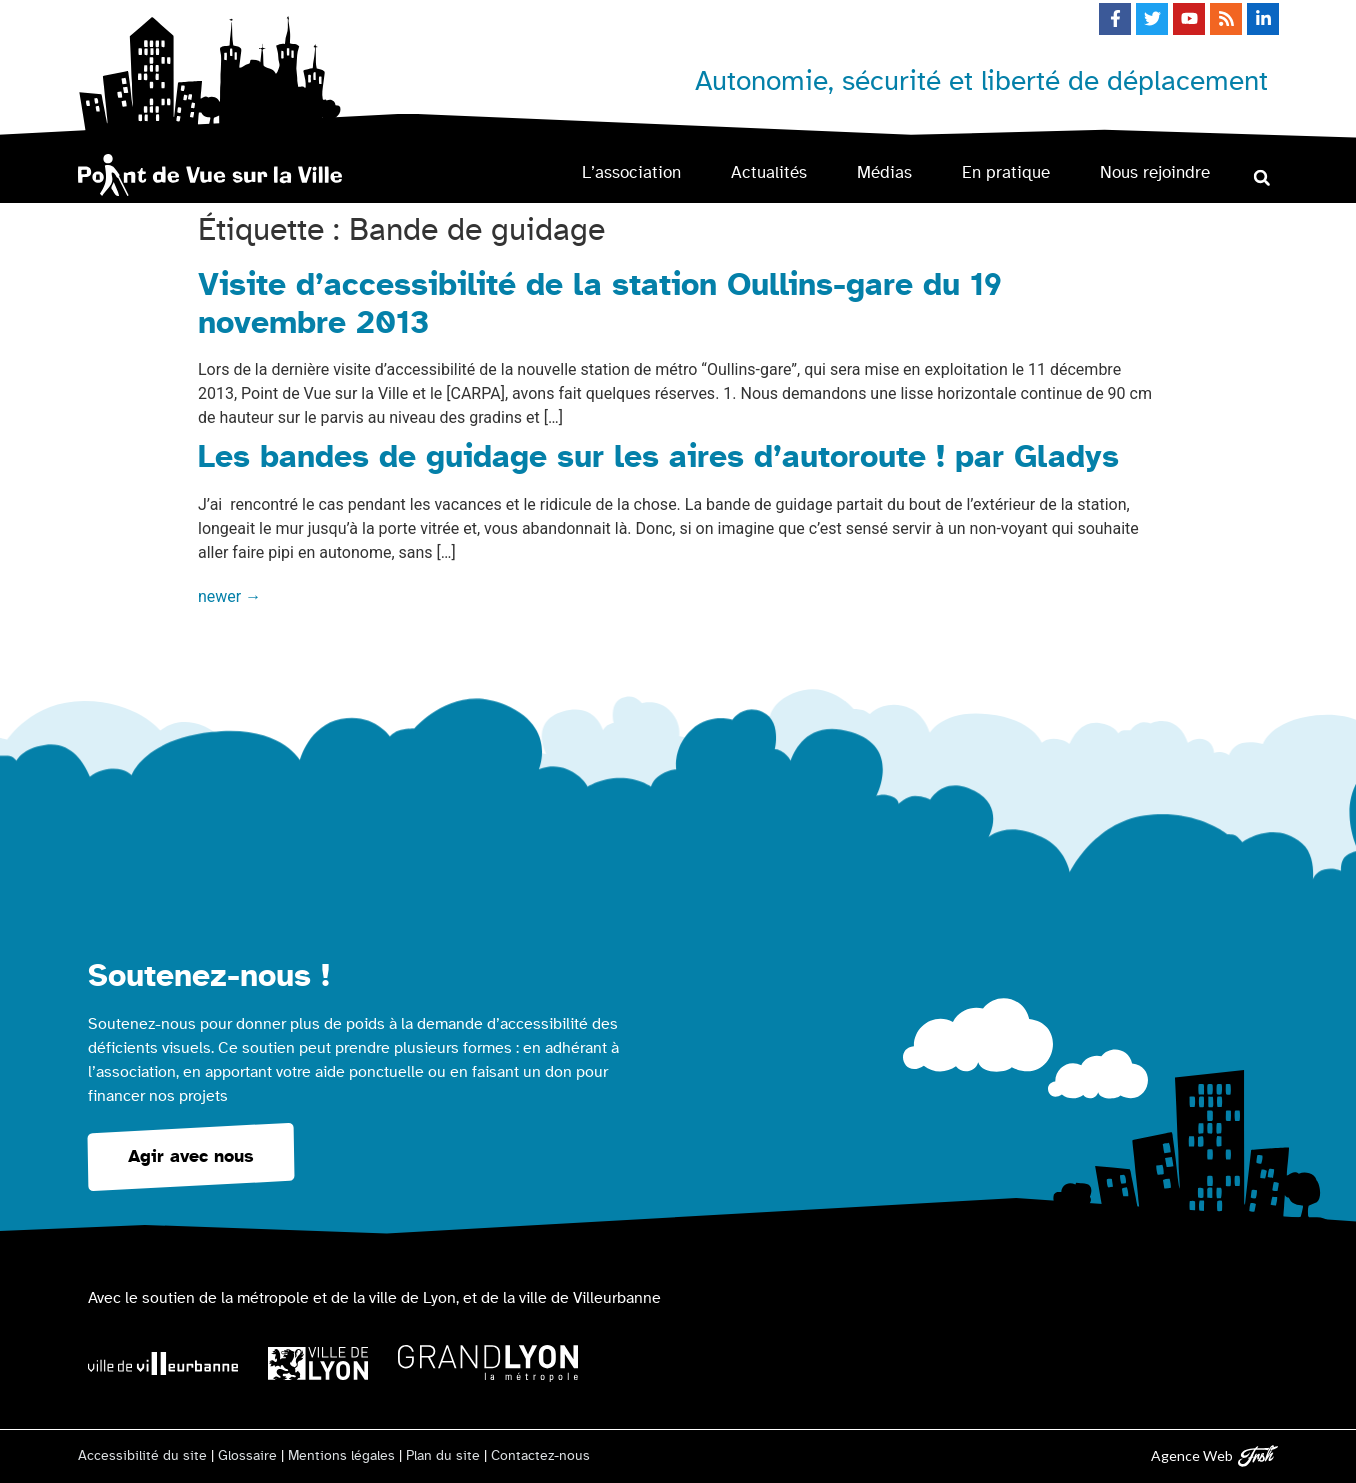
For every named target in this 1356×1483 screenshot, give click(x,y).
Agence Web (1192, 1455)
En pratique (1006, 172)
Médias (884, 172)
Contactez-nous (540, 1456)
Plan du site (443, 1456)
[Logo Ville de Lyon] (318, 1363)
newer (229, 596)
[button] (1261, 177)
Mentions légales (341, 1456)
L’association (631, 172)
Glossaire (247, 1456)
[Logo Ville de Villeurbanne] (163, 1363)
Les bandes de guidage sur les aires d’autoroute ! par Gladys (658, 457)
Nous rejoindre (1155, 172)
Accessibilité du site (142, 1456)
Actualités (769, 172)
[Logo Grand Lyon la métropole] (488, 1363)
